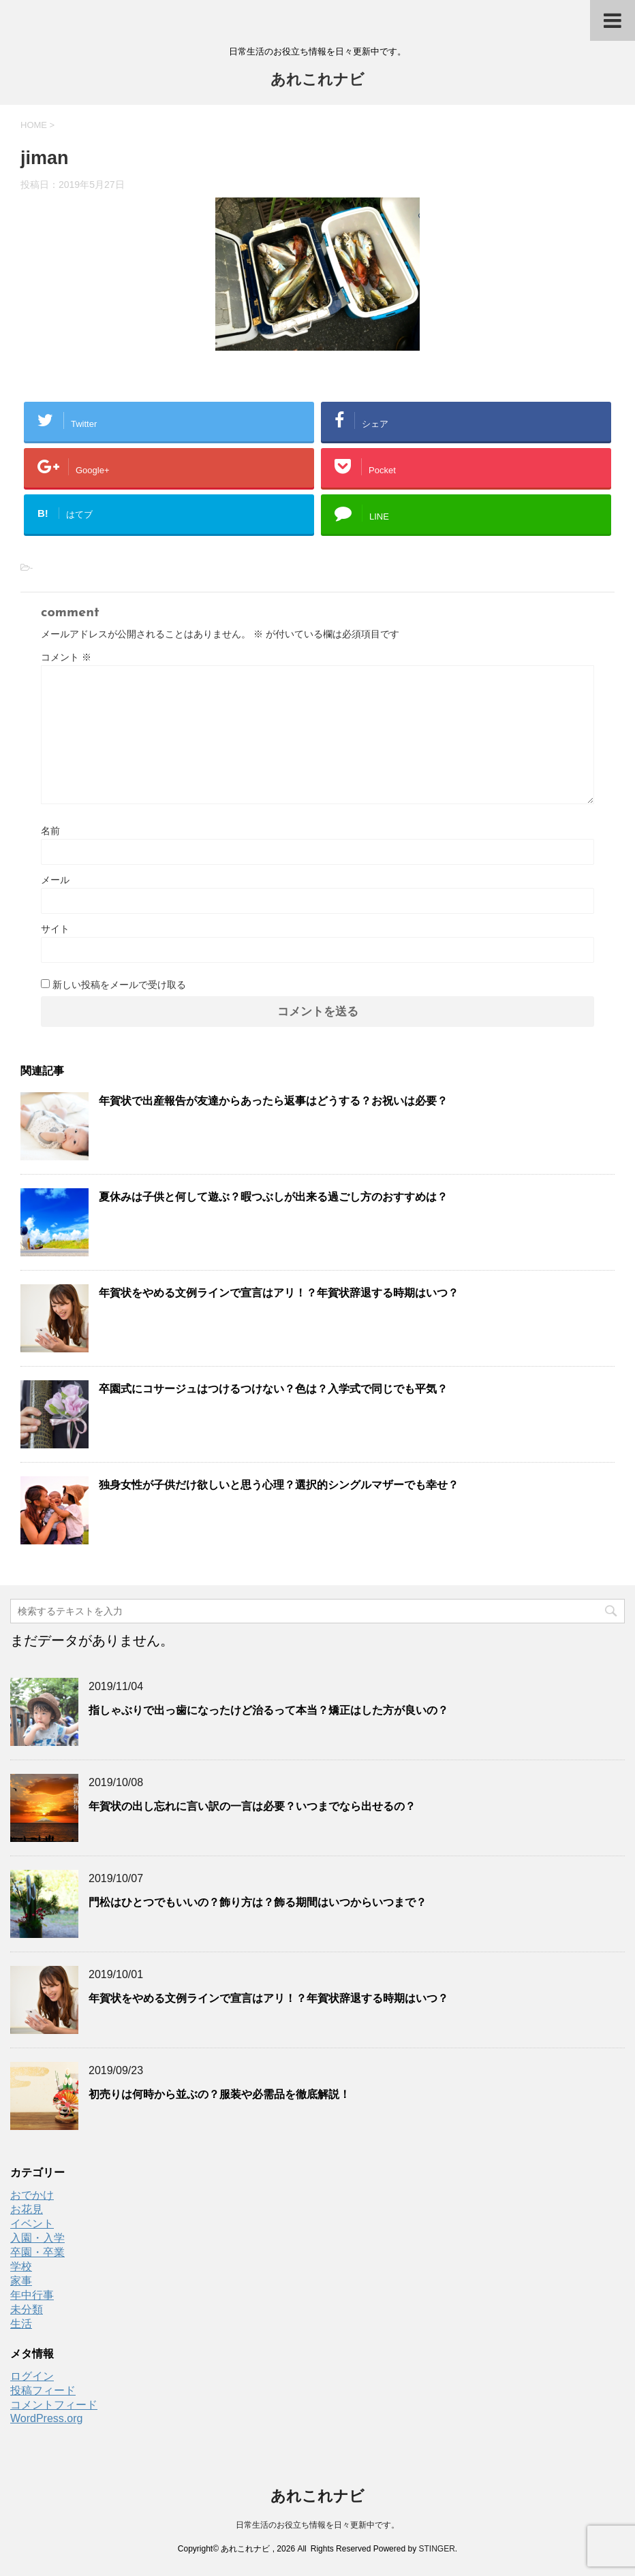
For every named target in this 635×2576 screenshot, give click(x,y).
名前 (50, 830)
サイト (55, 928)
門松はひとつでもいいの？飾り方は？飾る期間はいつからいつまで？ (258, 1902)
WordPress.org (46, 2418)
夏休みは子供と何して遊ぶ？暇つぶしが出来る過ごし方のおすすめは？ (273, 1197)
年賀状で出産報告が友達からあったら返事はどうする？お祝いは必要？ (273, 1101)
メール (55, 879)
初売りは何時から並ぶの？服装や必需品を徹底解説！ (219, 2094)
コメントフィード (53, 2405)
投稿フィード (43, 2390)
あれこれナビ (317, 81)
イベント (32, 2223)
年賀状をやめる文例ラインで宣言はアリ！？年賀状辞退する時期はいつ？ (279, 1293)
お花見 (26, 2209)
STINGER (436, 2549)
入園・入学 (37, 2238)
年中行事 (32, 2295)
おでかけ (32, 2195)
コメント (66, 657)
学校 (21, 2266)
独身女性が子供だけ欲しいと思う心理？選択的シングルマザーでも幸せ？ (279, 1485)
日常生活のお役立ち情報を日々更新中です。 (317, 2525)
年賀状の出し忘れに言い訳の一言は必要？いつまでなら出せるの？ (252, 1806)
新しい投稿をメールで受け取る (119, 984)
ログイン (32, 2376)
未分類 (26, 2309)
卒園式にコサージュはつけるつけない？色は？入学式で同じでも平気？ (273, 1389)
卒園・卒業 (37, 2252)
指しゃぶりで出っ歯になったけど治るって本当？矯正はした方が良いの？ (268, 1710)
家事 (21, 2281)
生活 (21, 2323)
